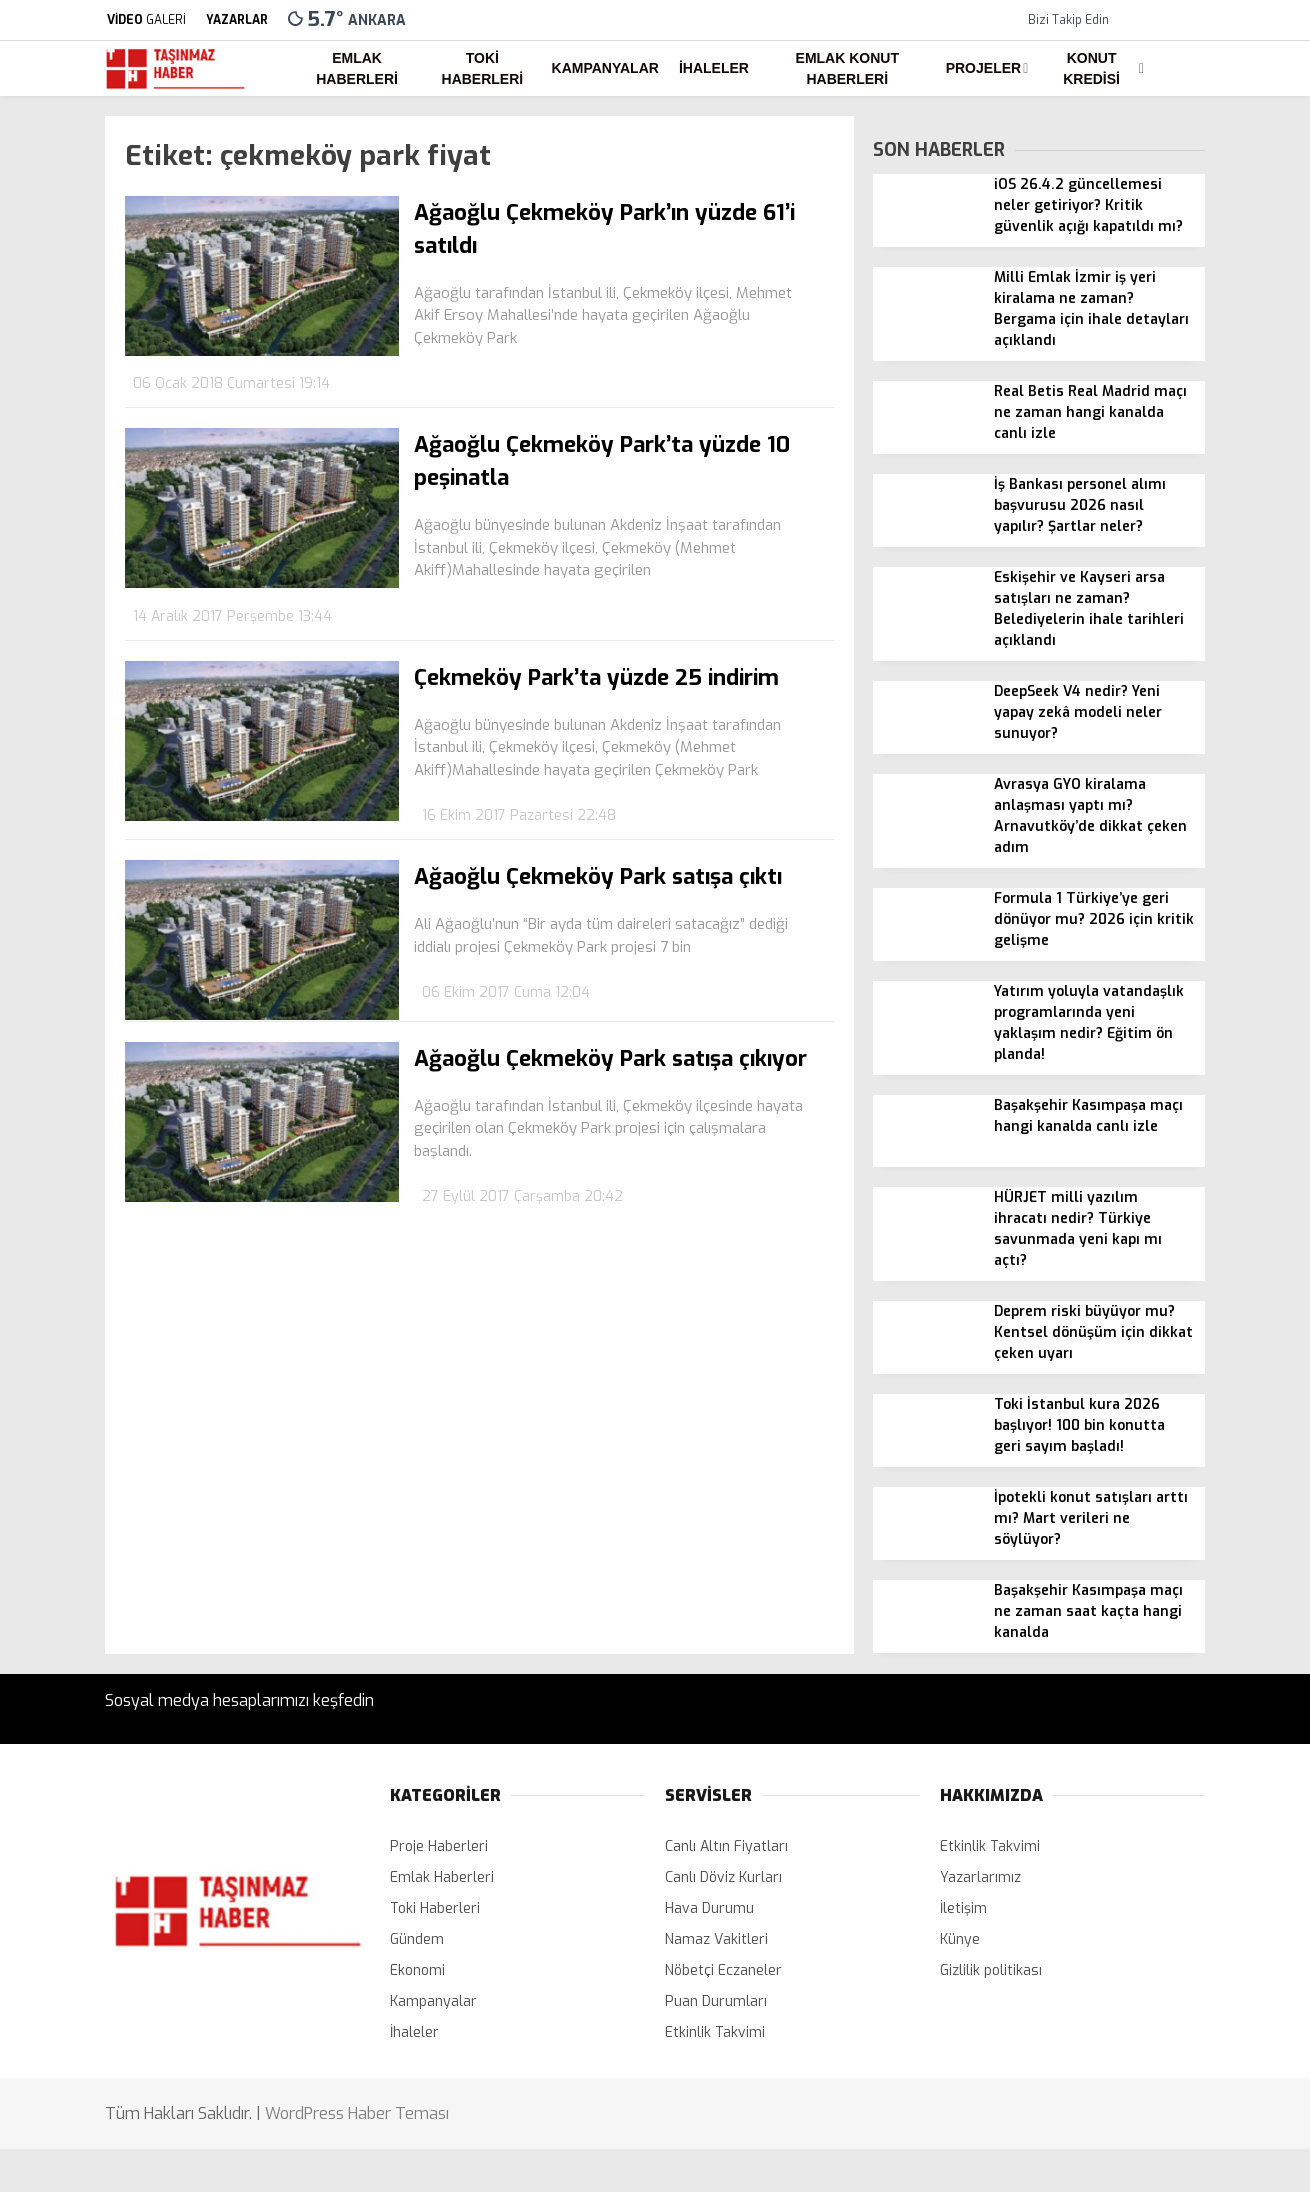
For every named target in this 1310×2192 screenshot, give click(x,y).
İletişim (963, 1908)
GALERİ (145, 20)
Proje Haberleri (439, 1846)
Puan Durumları (716, 2001)
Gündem (417, 1939)
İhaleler (714, 68)
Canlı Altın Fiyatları (726, 1846)
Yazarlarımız (980, 1877)
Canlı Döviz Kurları (723, 1877)
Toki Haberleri (483, 68)
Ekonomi (417, 1970)
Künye (960, 1939)
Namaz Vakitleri (716, 1939)
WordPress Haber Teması (357, 2113)
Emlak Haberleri (357, 68)
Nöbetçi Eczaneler (723, 1970)
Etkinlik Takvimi (715, 2032)
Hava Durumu (709, 1908)
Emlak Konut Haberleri (847, 68)
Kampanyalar (605, 68)
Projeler (983, 68)
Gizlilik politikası (991, 1970)
